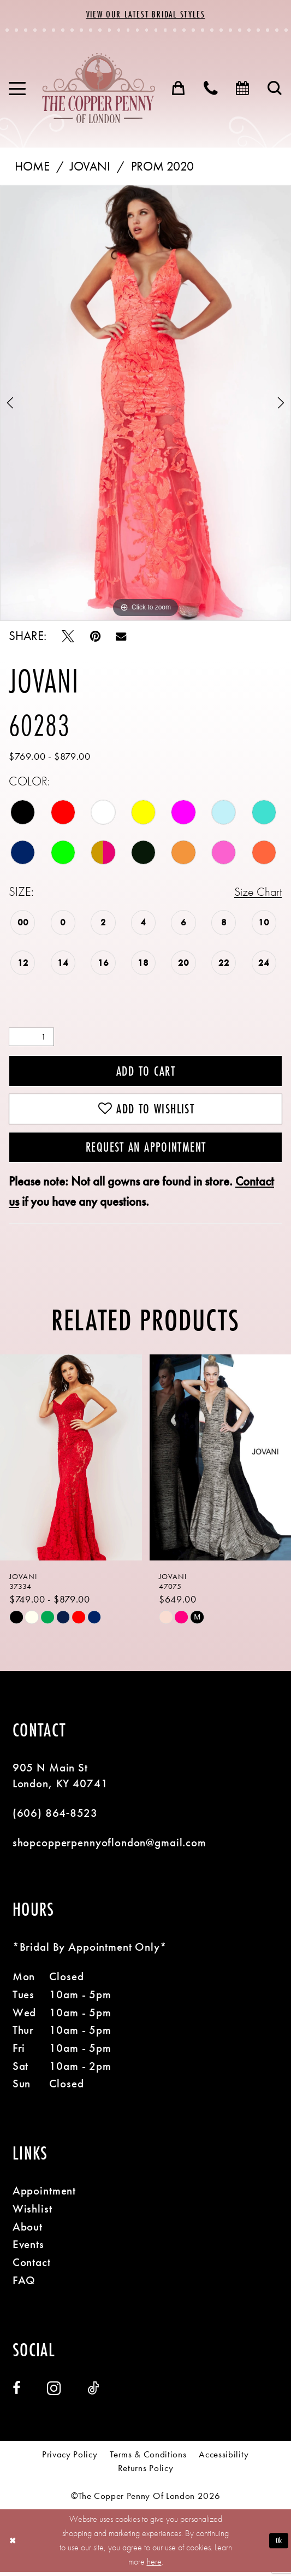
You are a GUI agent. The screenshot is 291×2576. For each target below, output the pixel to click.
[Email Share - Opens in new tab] (121, 637)
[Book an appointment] (243, 89)
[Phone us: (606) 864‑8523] (211, 89)
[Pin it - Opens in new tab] (95, 637)
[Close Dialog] (12, 2544)
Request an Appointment (146, 1151)
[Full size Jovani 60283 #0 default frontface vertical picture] (145, 403)
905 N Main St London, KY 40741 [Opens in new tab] (60, 1779)
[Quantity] (31, 1038)
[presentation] (71, 1462)
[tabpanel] (145, 403)
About (28, 2230)
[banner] (99, 88)
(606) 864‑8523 (55, 1817)
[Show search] (275, 89)
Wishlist (32, 2212)
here (154, 2566)
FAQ (24, 2284)
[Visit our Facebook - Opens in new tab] (17, 2393)
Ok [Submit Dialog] (278, 2544)
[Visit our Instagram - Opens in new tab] (54, 2393)
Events (28, 2248)
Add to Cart (146, 1072)
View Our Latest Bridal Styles (146, 14)
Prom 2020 (162, 167)
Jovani (90, 167)
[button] (17, 88)
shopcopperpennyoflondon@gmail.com (109, 1846)
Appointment (44, 2194)
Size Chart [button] (257, 892)
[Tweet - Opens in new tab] (68, 637)
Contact (32, 2266)
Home (32, 167)
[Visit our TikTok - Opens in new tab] (93, 2393)
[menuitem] (17, 88)
